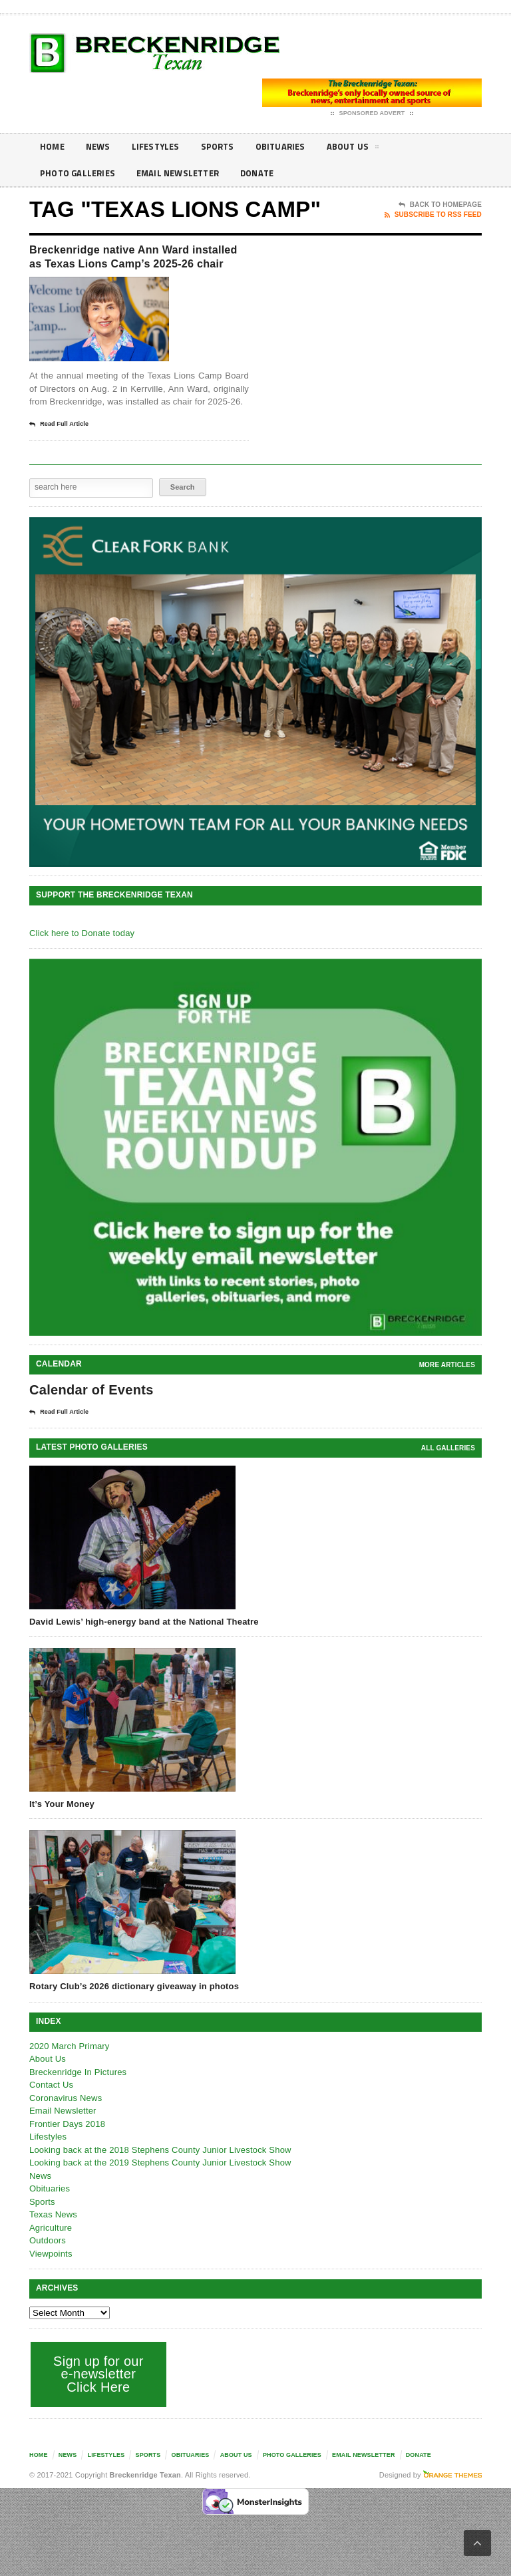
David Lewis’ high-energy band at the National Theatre (144, 1642)
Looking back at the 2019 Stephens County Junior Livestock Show (160, 2184)
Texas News (53, 2236)
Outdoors (47, 2262)
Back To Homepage (440, 205)
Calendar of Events (91, 1410)
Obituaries (291, 147)
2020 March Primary (69, 2067)
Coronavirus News (65, 2119)
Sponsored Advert (372, 113)
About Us (366, 149)
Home (53, 147)
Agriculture (50, 2248)
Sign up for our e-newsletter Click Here (98, 2394)
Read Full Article (58, 445)
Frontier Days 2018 (67, 2145)
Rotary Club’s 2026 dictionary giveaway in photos (134, 2007)
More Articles (447, 1385)
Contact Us (51, 2106)
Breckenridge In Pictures (77, 2093)
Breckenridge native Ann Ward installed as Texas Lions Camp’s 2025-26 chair (134, 266)
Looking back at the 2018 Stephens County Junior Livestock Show (160, 2170)
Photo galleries (80, 173)
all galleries (448, 1468)
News (101, 147)
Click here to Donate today (81, 954)
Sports (226, 147)
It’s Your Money (61, 1825)
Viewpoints (51, 2274)
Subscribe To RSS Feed (433, 215)
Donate (270, 173)
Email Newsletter (185, 173)
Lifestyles (161, 147)
